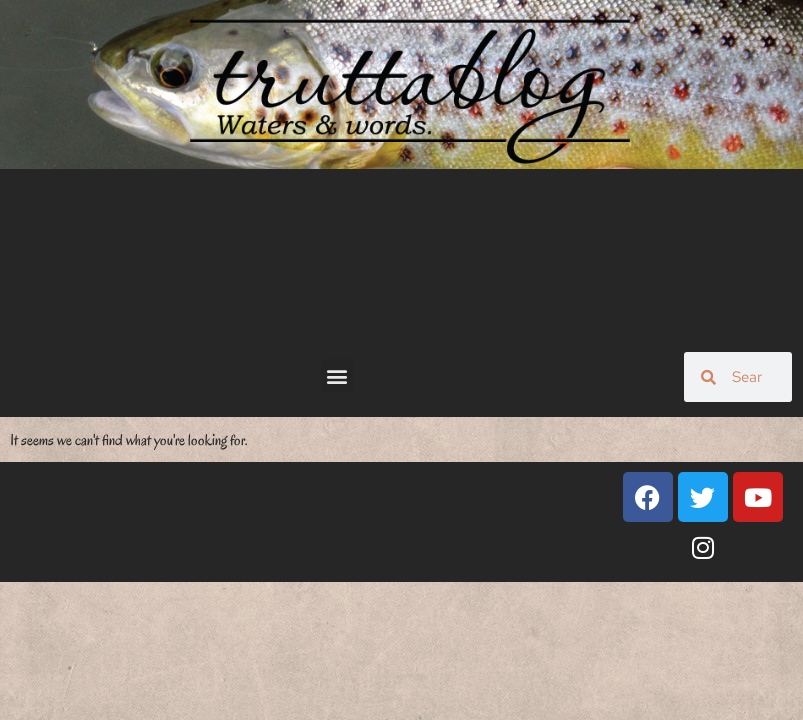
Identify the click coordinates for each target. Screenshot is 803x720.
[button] (337, 375)
